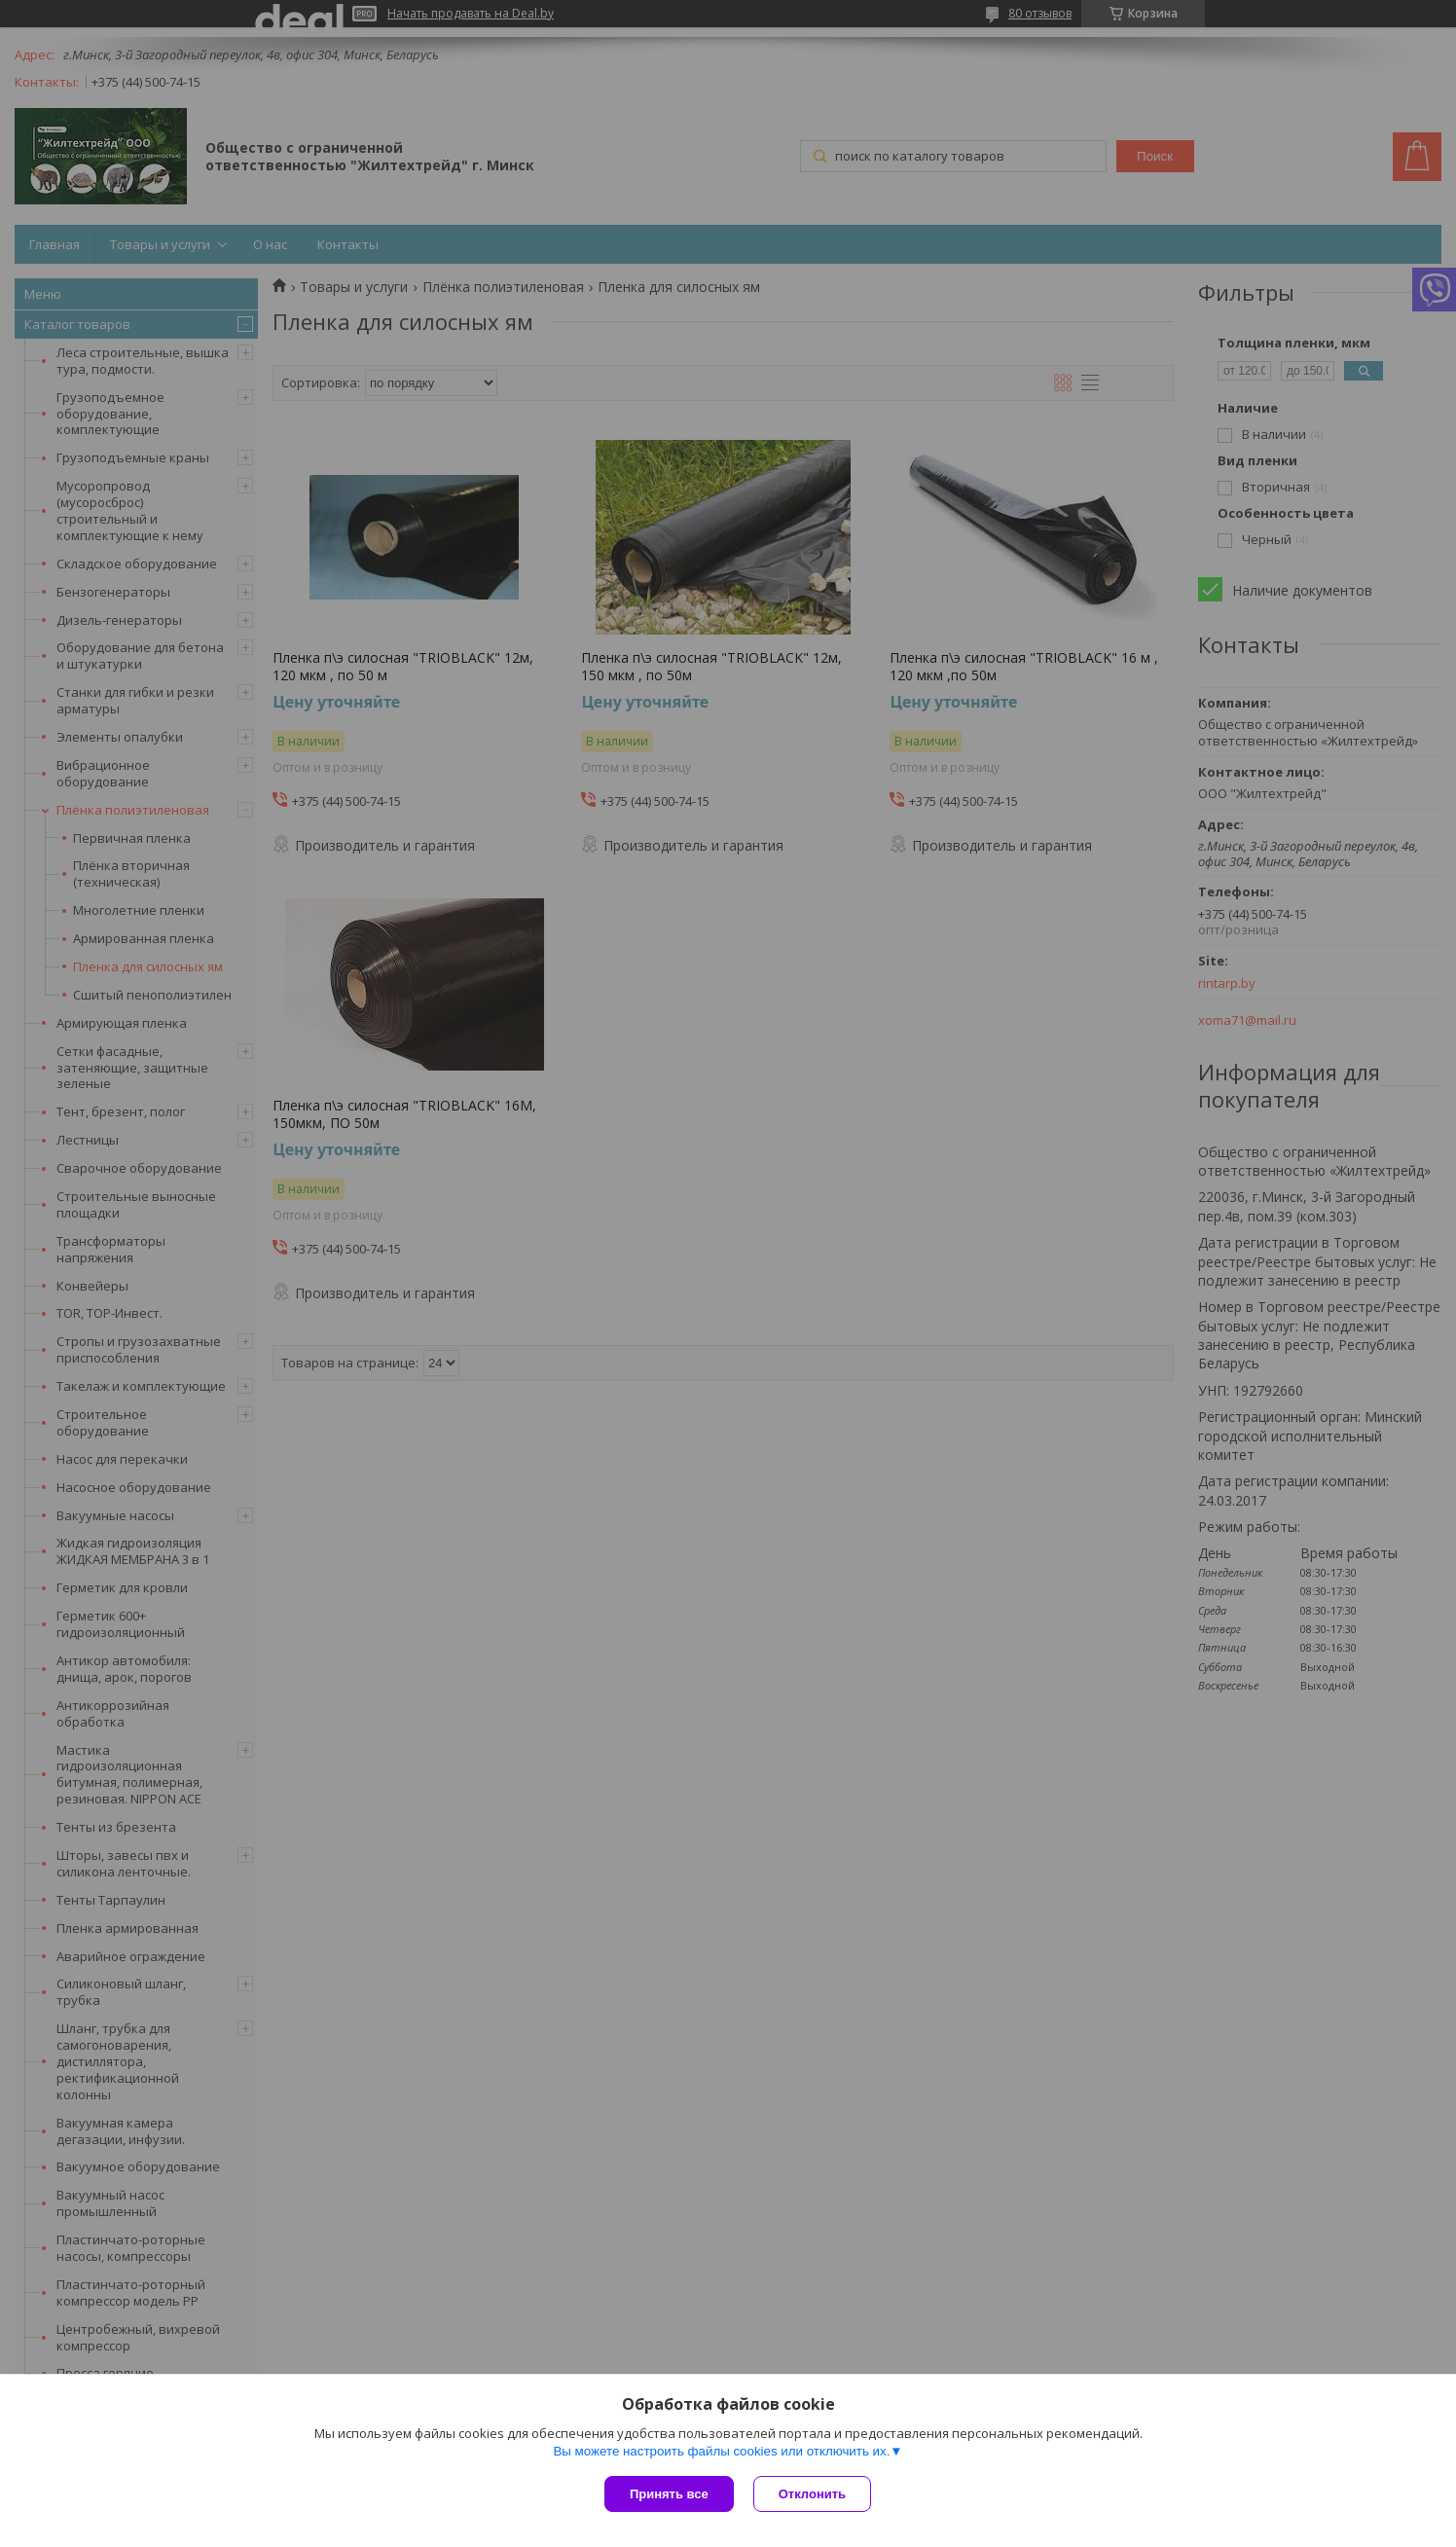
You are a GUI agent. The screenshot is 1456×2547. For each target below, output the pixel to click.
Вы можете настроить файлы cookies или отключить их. (721, 2451)
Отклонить (812, 2494)
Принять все (669, 2494)
